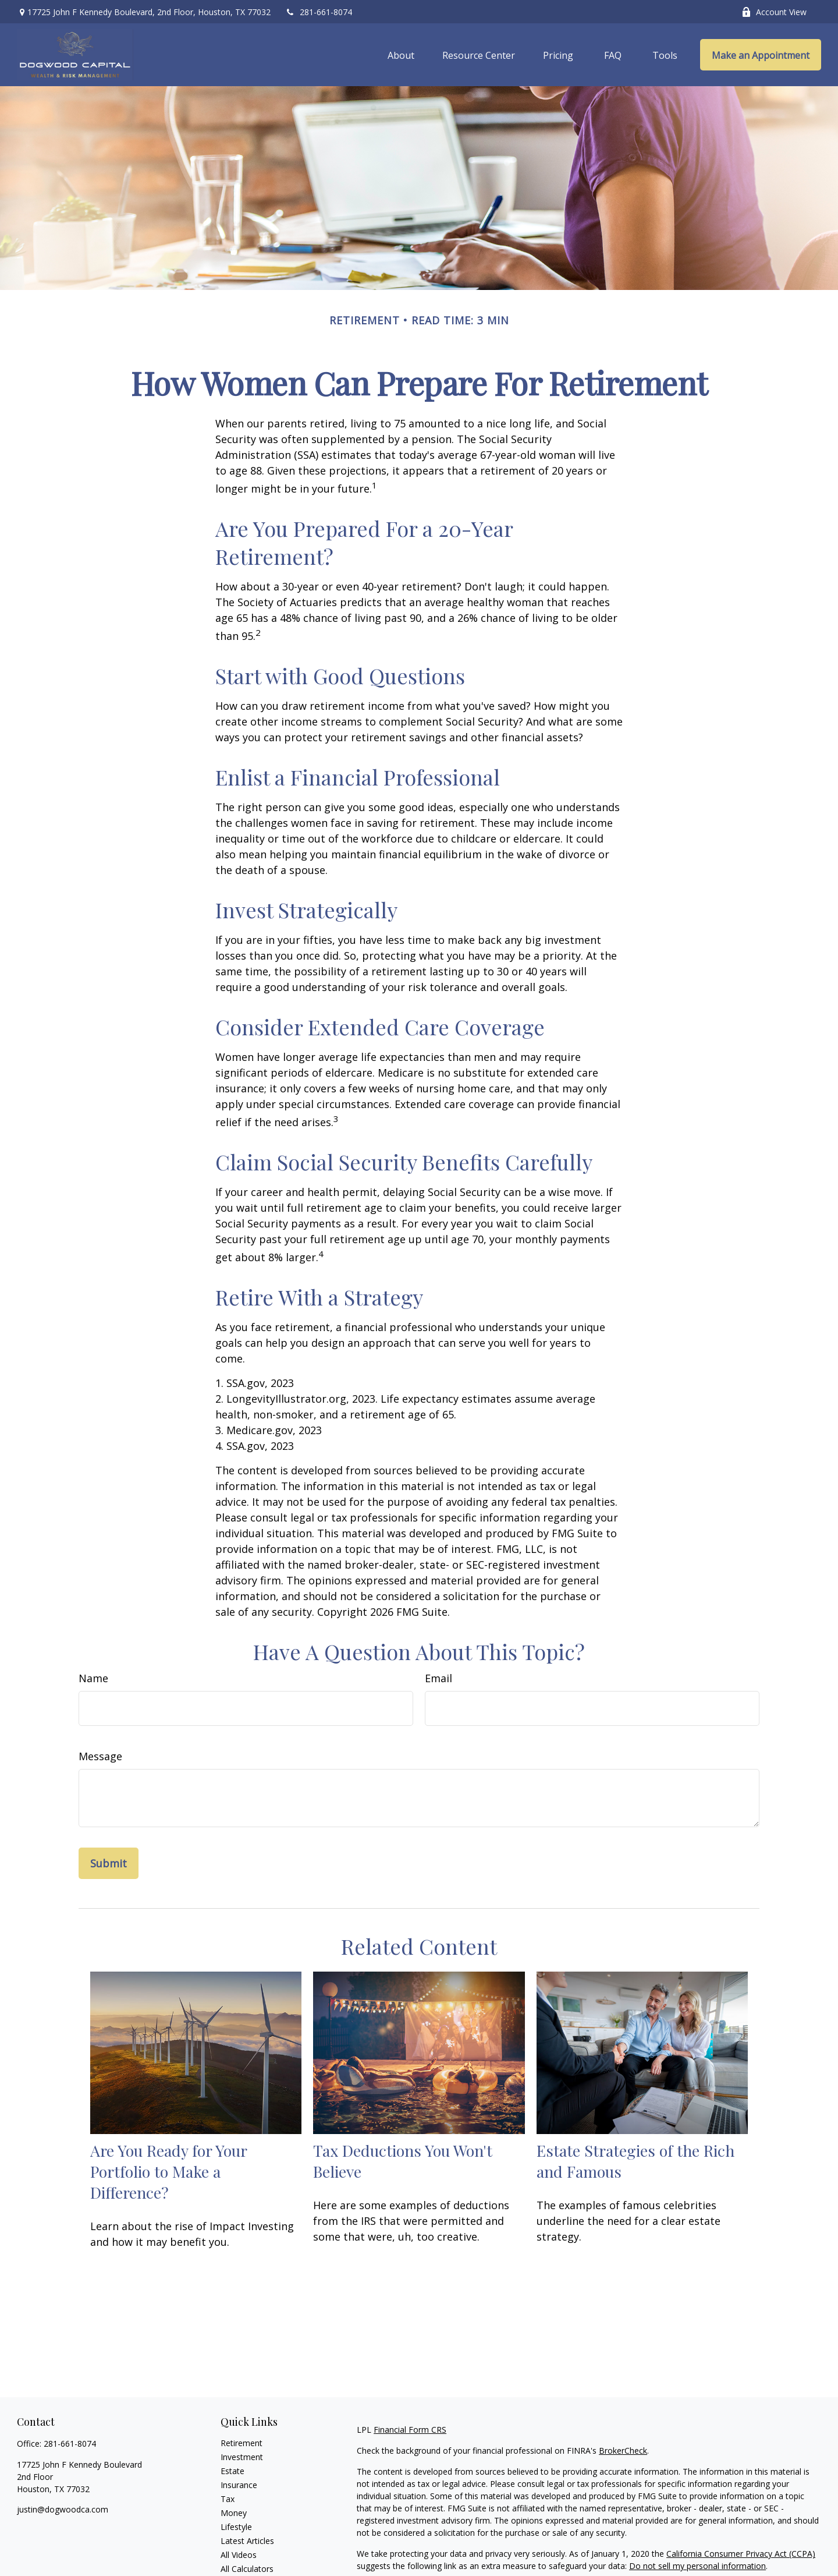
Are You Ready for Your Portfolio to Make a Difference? (168, 2171)
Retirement (241, 2442)
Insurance (239, 2484)
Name (93, 1678)
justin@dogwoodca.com (62, 2509)
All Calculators (247, 2568)
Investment (242, 2456)
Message (100, 1756)
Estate (232, 2470)
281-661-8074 (318, 11)
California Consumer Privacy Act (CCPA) (740, 2553)
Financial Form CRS (410, 2429)
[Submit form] (109, 1863)
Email (438, 1678)
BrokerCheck (623, 2450)
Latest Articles (247, 2540)
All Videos (239, 2554)
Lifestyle (236, 2526)
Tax (228, 2498)
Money (234, 2512)
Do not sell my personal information (697, 2565)
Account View (774, 11)
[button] (401, 55)
